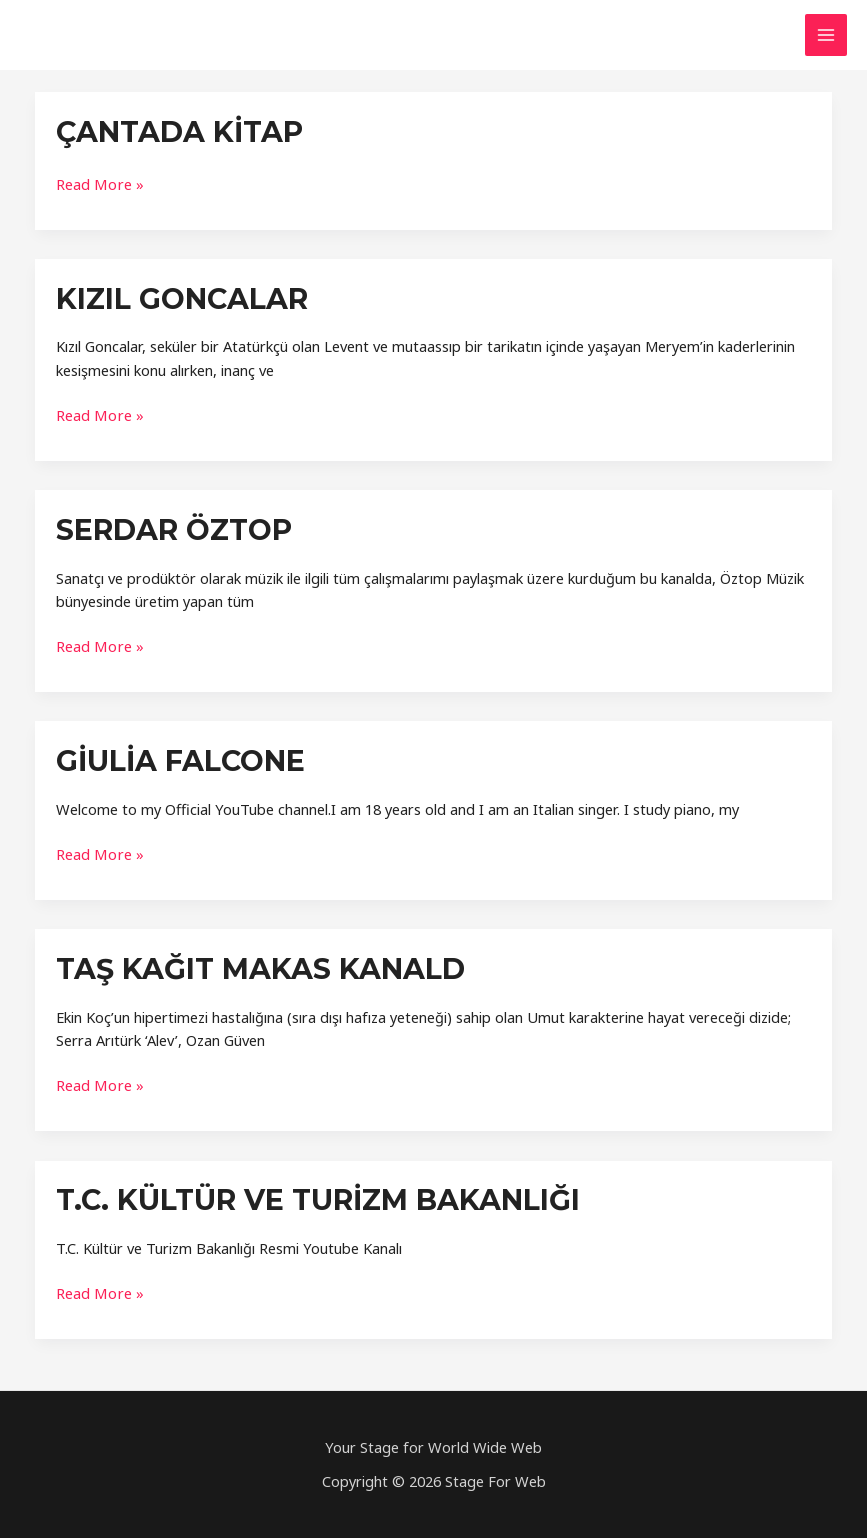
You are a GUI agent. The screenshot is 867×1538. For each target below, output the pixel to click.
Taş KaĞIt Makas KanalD (253, 961)
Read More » (99, 182)
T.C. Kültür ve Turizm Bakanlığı (311, 1191)
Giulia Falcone (177, 755)
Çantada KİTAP (175, 131)
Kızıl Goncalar (179, 296)
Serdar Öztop (170, 526)
